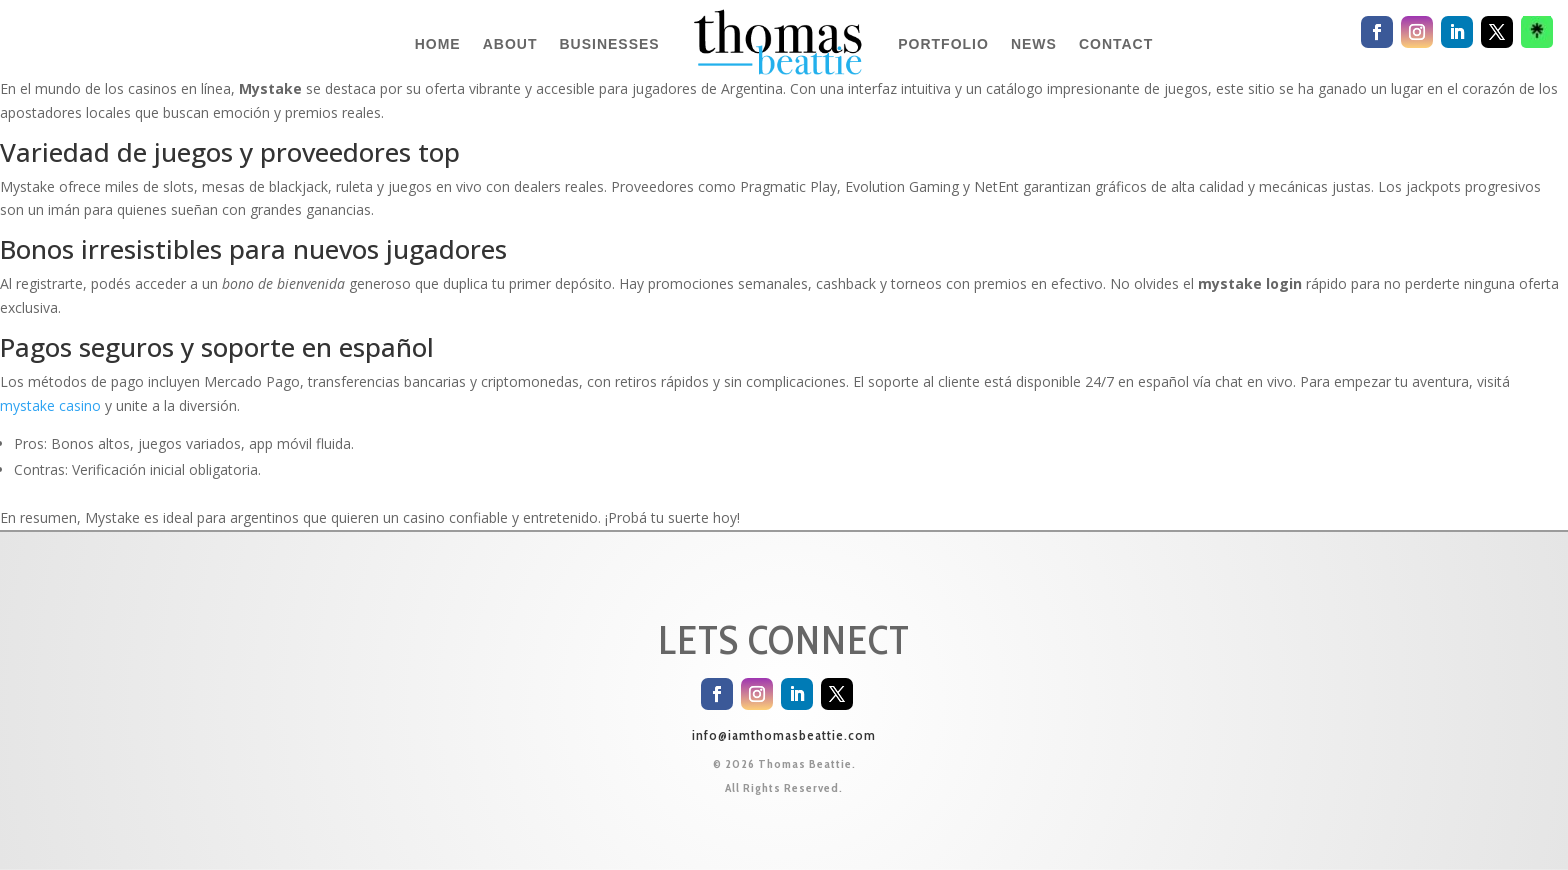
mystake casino (50, 405)
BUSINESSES (609, 44)
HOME (438, 44)
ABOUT (510, 44)
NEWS (1034, 44)
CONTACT (1116, 44)
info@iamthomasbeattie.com (784, 735)
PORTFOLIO (943, 44)
